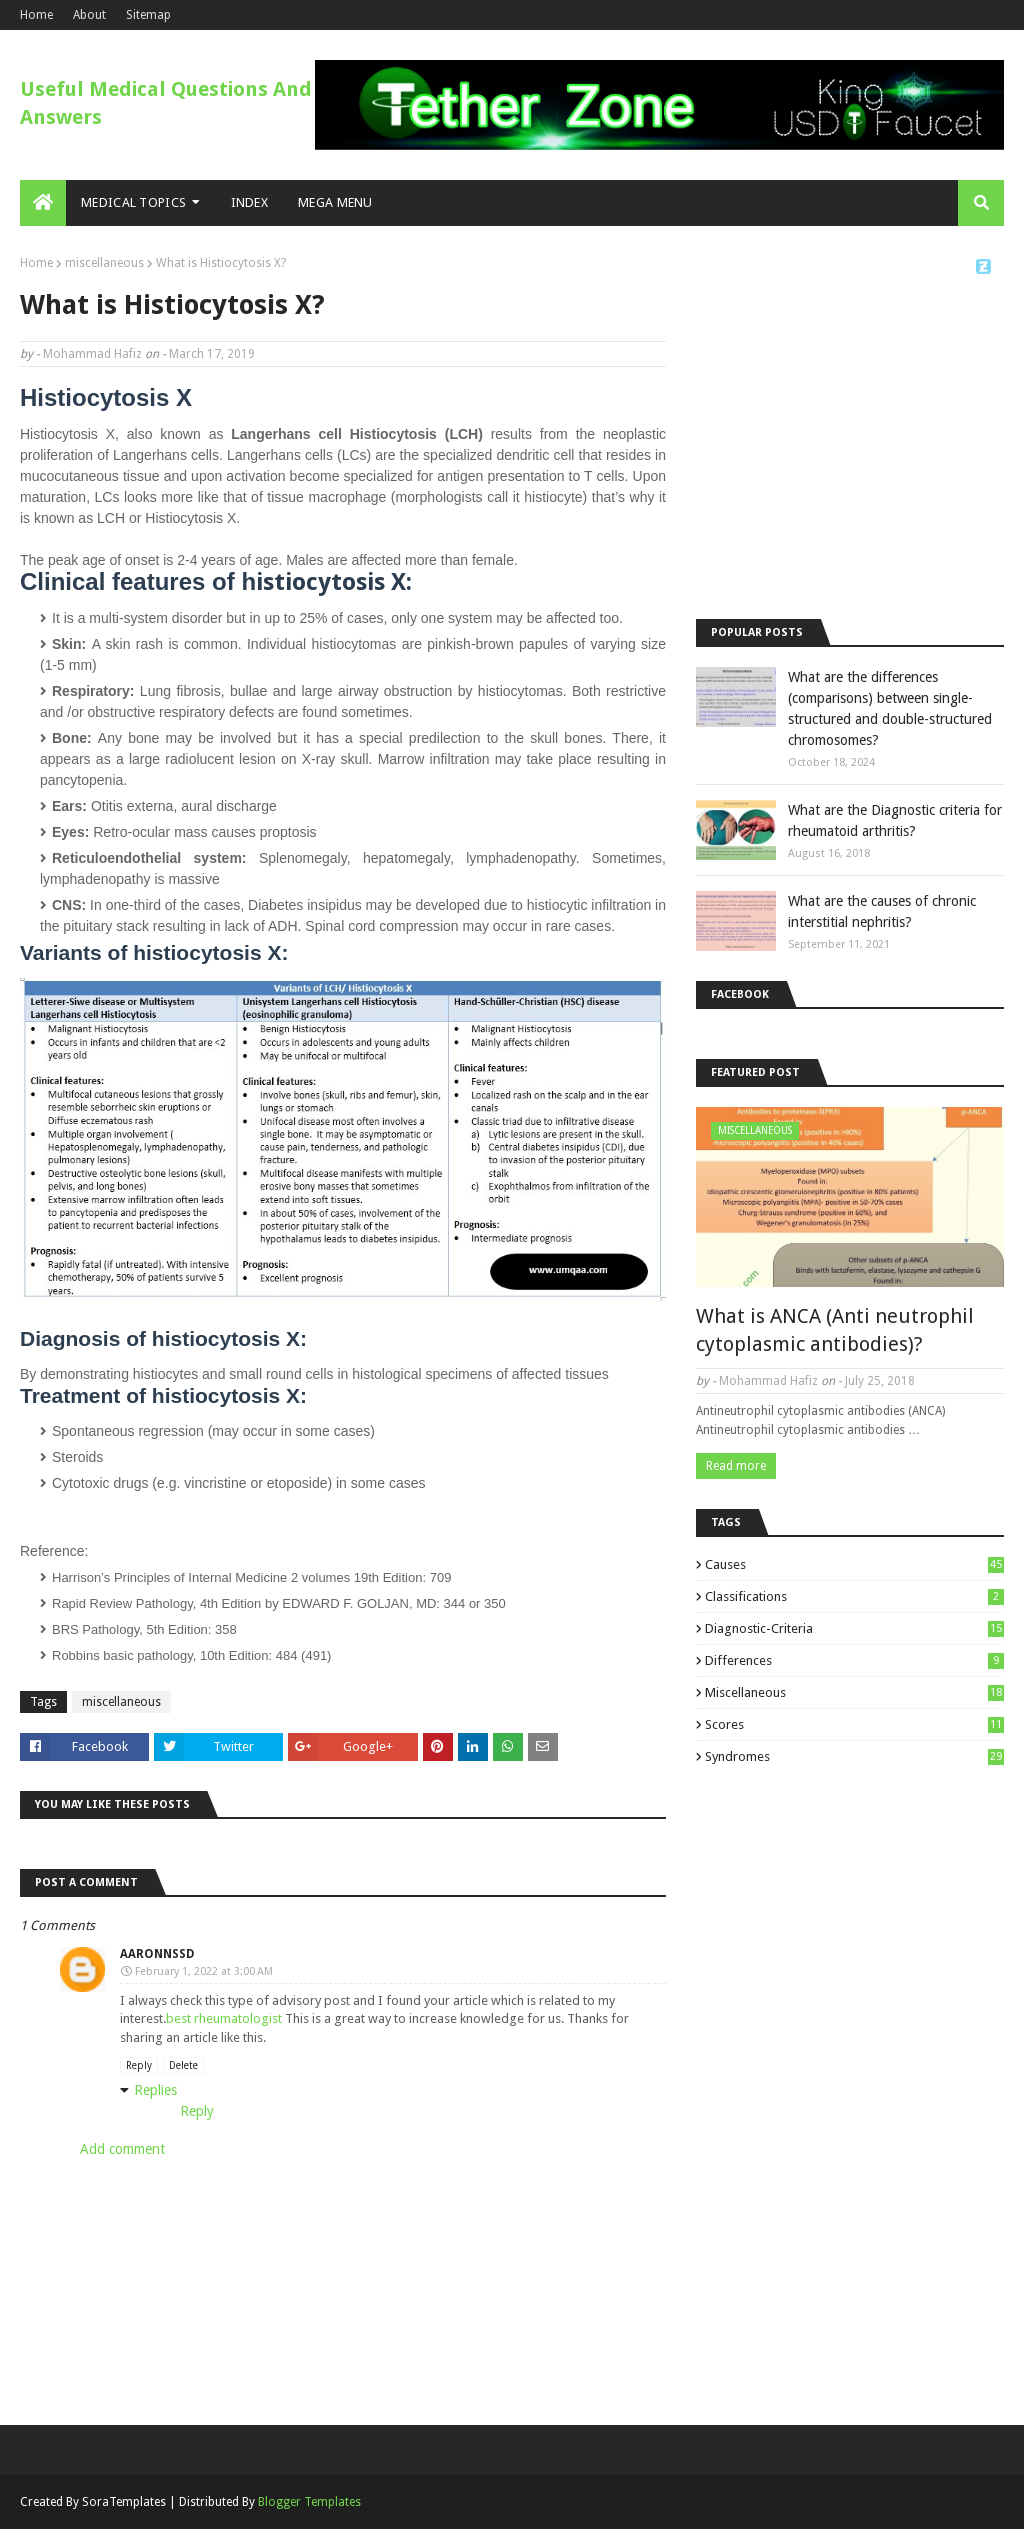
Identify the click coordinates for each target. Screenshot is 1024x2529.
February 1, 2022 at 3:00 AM (204, 1971)
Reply (139, 2065)
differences (854, 1660)
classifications (854, 1596)
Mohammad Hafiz (92, 354)
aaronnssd (157, 1954)
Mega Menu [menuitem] (335, 202)
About (89, 15)
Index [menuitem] (250, 202)
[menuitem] (43, 203)
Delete (183, 2065)
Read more (736, 1466)
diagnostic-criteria (854, 1628)
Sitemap (148, 15)
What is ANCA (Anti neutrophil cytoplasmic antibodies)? (835, 1330)
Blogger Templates (309, 2502)
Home (36, 15)
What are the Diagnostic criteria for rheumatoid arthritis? (895, 820)
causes (854, 1564)
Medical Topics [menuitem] (133, 202)
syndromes (854, 1756)
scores (854, 1724)
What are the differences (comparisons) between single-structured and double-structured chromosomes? (890, 708)
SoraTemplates (124, 2502)
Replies (155, 2090)
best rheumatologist (224, 2018)
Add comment (122, 2149)
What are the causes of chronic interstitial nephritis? (882, 911)
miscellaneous (104, 263)
